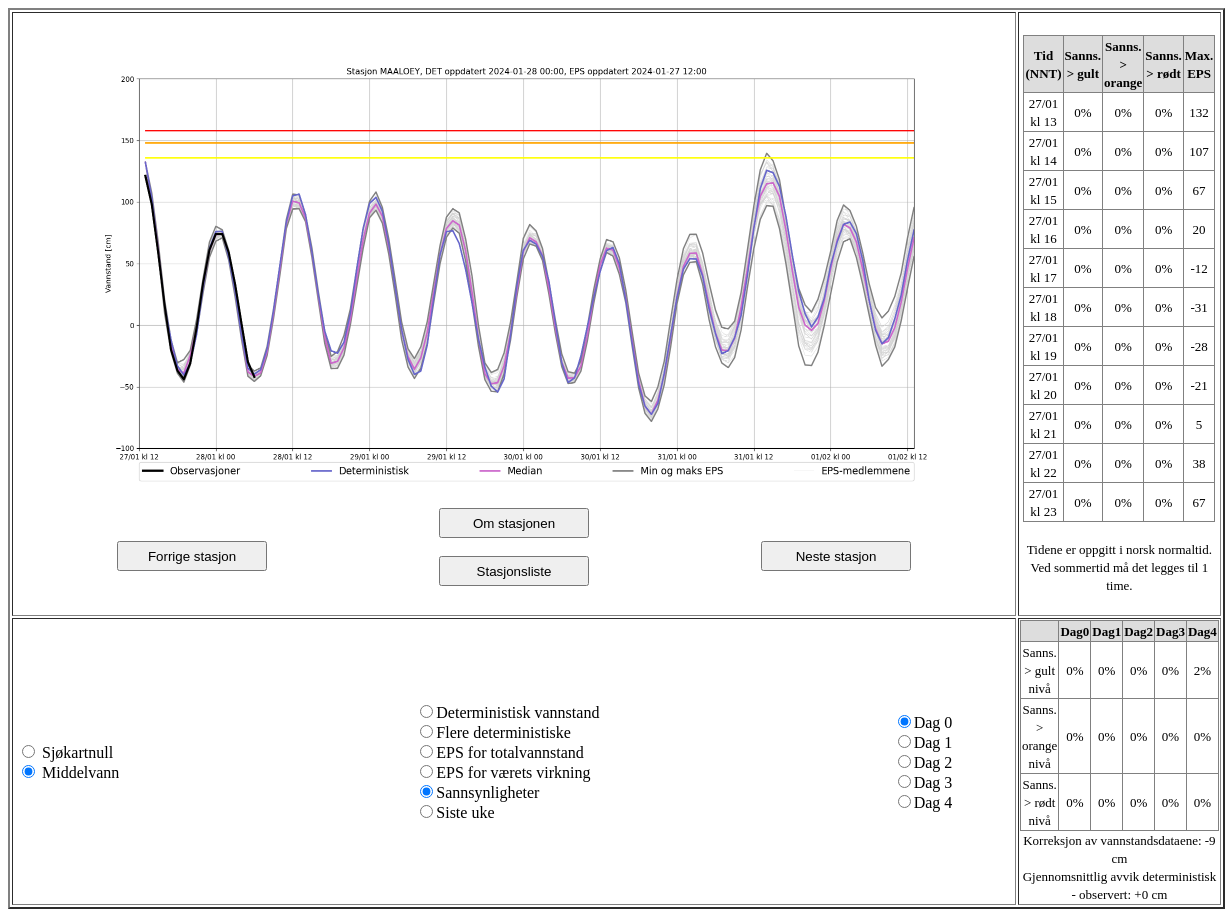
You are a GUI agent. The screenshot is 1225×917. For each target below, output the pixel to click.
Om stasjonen (514, 523)
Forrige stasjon (192, 556)
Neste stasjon (836, 556)
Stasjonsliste (514, 571)
